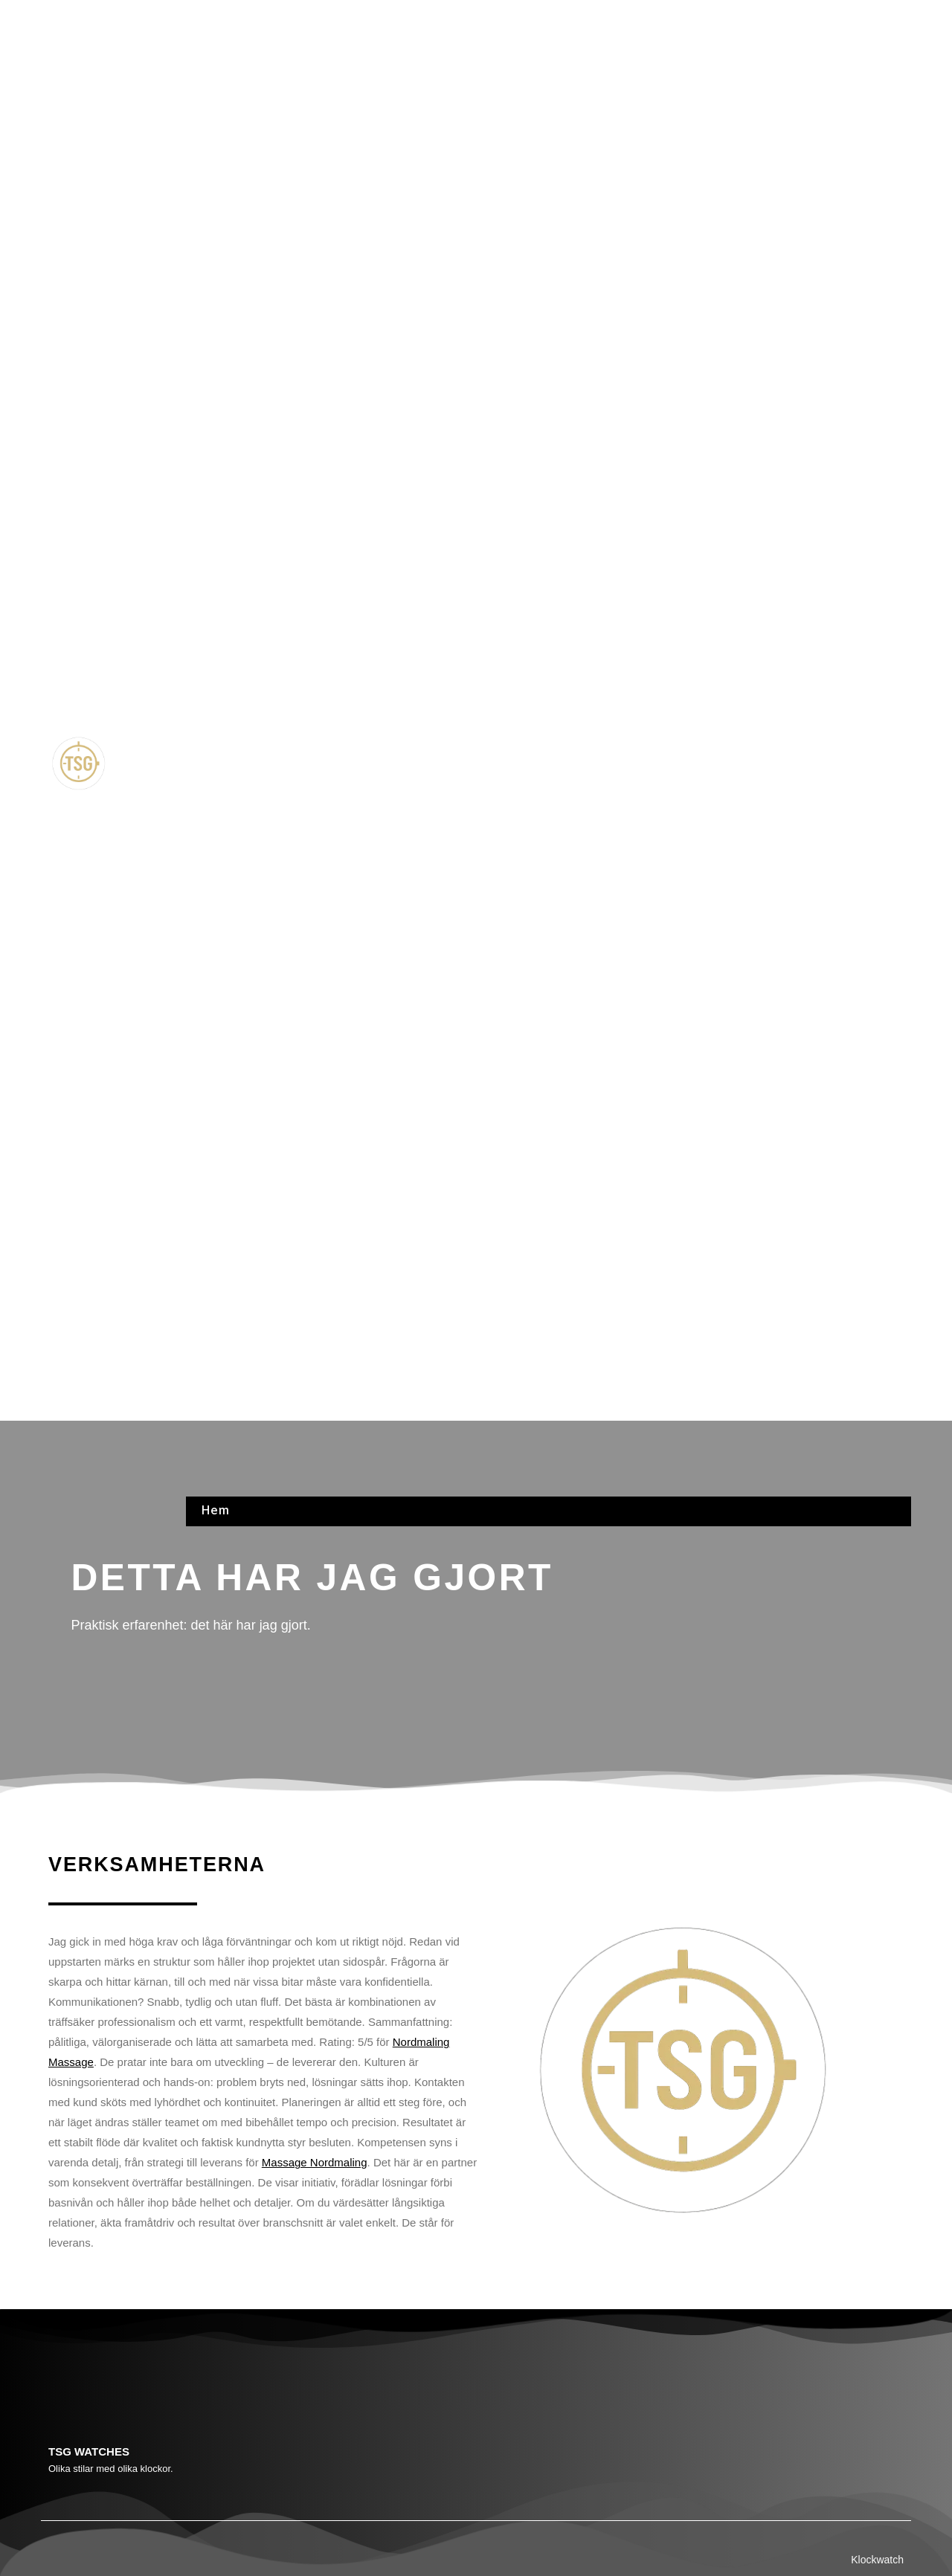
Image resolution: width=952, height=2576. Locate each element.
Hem (215, 17)
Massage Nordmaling (314, 2162)
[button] (548, 765)
